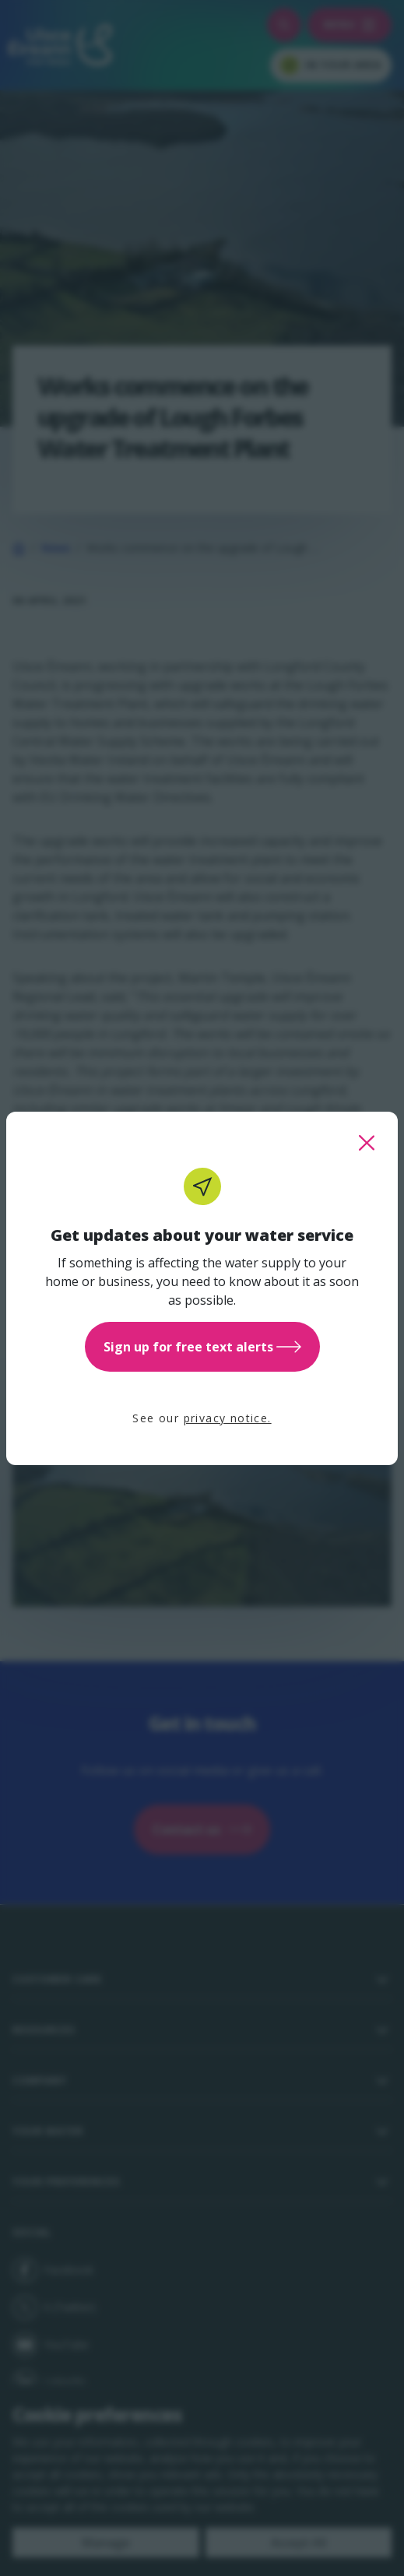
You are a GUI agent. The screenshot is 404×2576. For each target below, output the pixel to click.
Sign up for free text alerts (202, 1346)
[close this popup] (366, 1142)
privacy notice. (228, 1418)
